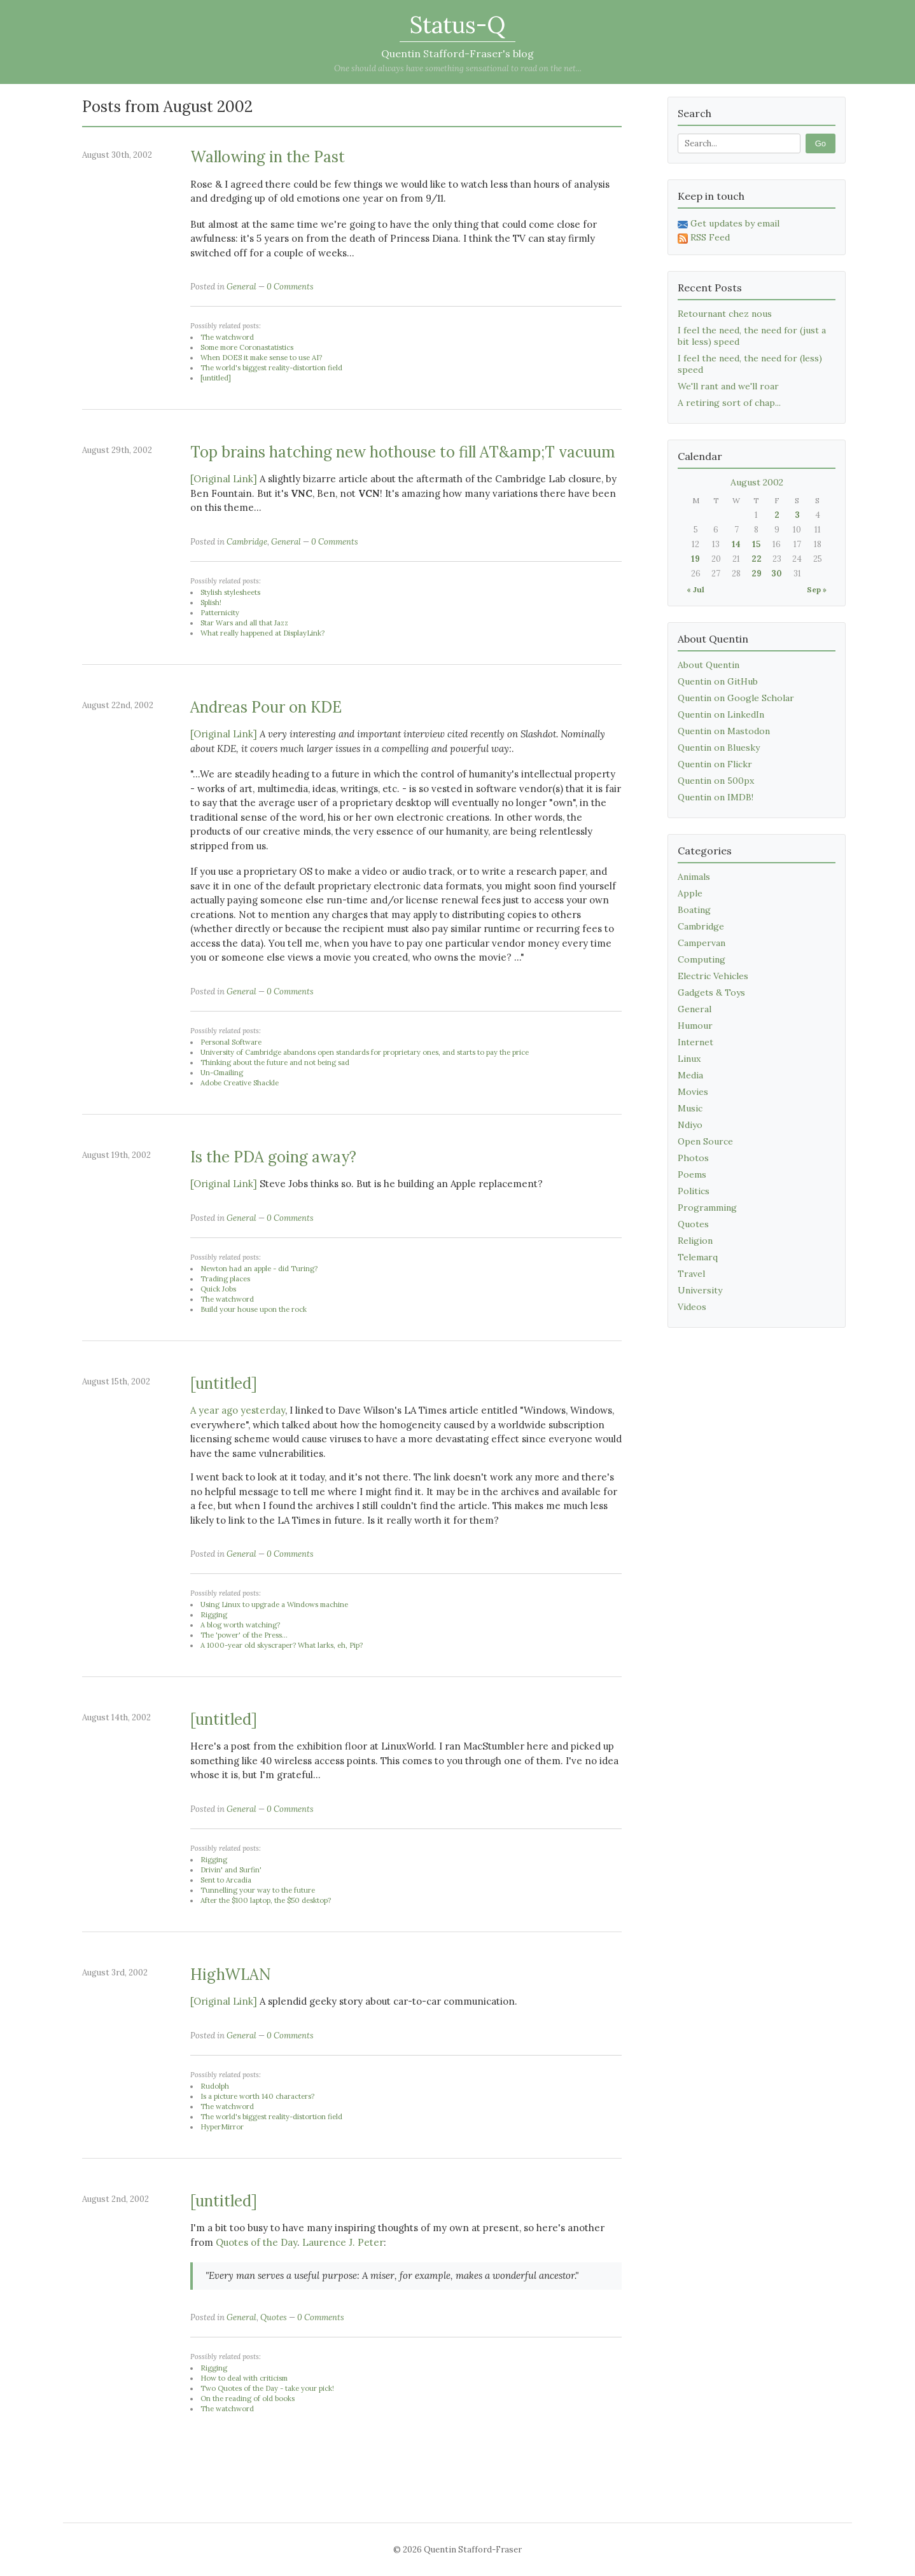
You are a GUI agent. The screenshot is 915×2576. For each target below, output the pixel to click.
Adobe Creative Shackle (239, 1082)
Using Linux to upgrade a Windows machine (274, 1604)
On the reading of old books (247, 2398)
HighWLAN (230, 1974)
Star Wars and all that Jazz (244, 622)
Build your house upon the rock (253, 1309)
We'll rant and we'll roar (728, 386)
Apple (690, 893)
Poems (692, 1174)
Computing (701, 959)
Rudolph (214, 2086)
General (241, 286)
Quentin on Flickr (715, 764)
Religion (695, 1240)
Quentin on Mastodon (724, 731)
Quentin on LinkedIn (721, 714)
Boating (694, 910)
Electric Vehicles (713, 976)
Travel (691, 1273)
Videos (692, 1306)
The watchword (227, 337)
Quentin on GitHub (718, 681)
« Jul (695, 589)
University (700, 1290)
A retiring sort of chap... (729, 402)
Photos (693, 1158)
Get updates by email (728, 223)
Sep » (817, 589)
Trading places (225, 1278)
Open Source (705, 1141)
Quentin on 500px (716, 780)
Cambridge (247, 541)
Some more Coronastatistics (246, 347)
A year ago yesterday (237, 1410)
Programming (707, 1207)
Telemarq (698, 1257)
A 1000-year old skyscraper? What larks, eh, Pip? (281, 1645)
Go (820, 143)
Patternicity (219, 612)
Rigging (213, 1614)
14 (736, 544)
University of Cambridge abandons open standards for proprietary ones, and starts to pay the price (364, 1052)
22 (756, 558)
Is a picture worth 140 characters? (257, 2096)
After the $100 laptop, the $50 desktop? (265, 1900)
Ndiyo (690, 1125)
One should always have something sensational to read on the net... (458, 68)
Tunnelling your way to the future (257, 1890)
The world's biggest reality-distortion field (271, 367)
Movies (693, 1091)
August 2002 (756, 482)
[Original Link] (223, 479)
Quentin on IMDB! (715, 797)
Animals (694, 876)
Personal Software (231, 1042)
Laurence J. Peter (343, 2242)
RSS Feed (704, 237)
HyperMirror (222, 2126)
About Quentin (708, 665)
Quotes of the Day (256, 2242)
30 (776, 573)
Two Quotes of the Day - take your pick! (267, 2388)
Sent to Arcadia (225, 1880)
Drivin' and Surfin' (231, 1869)
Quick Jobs (218, 1289)
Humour (695, 1025)
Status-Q (457, 24)
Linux (689, 1058)
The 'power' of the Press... (244, 1635)
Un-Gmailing (221, 1072)
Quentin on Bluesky (719, 747)
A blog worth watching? (240, 1624)
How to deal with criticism (244, 2378)
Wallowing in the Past (267, 157)
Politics (693, 1191)
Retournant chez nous (725, 313)
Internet (695, 1042)
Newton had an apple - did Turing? (259, 1268)
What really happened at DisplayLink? (262, 633)
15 (756, 544)
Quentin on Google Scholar (736, 698)
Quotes (273, 2317)
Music (690, 1108)
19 (695, 558)
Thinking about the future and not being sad (274, 1062)
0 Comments (290, 286)
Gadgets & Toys (711, 992)
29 (756, 573)
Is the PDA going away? (273, 1157)
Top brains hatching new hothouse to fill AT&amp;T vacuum (402, 452)
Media (690, 1075)
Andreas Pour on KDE (266, 707)
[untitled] (215, 377)
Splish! (210, 602)
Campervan (701, 943)
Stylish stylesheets (230, 592)
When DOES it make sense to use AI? (261, 357)
